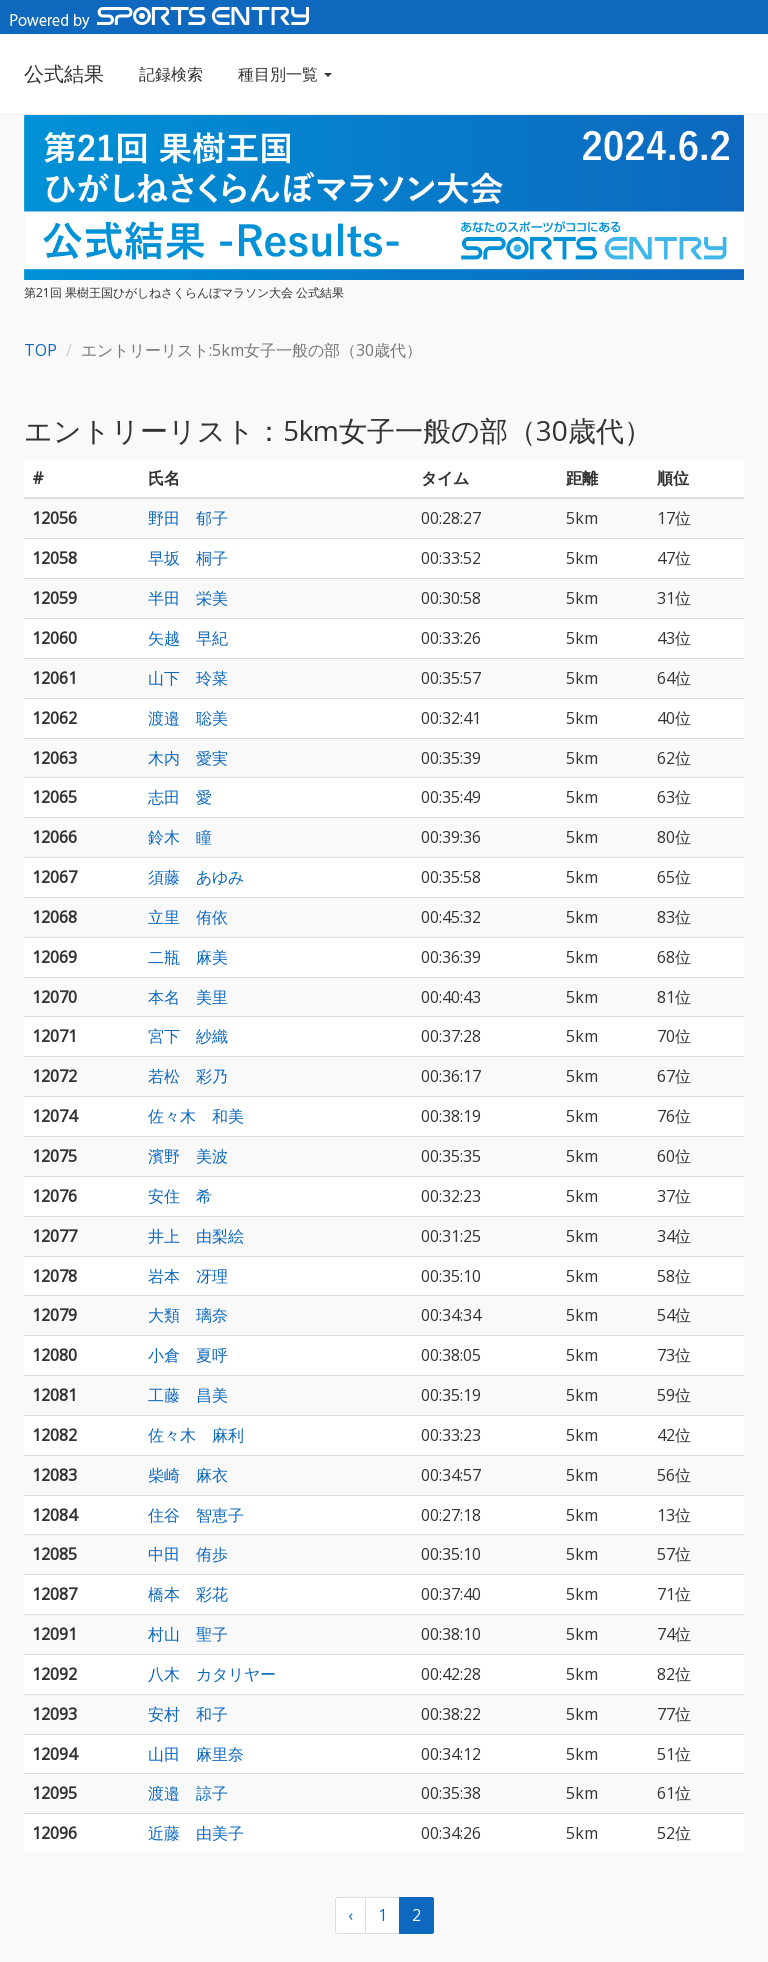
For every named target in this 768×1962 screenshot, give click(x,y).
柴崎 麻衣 (188, 1475)
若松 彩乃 (188, 1076)
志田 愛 (180, 797)
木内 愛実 (188, 758)
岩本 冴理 (188, 1276)
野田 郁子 (188, 518)
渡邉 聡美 (188, 718)
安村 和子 (188, 1714)
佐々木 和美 (196, 1116)
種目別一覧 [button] (285, 74)
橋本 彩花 (188, 1594)
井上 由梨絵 (196, 1236)
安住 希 (180, 1196)
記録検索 (171, 74)
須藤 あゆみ (196, 877)
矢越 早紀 (188, 638)
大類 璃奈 (188, 1315)
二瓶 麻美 (188, 957)
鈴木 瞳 (180, 837)
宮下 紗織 (188, 1036)
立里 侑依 (188, 917)
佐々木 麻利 (196, 1435)
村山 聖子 (188, 1634)
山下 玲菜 (188, 678)
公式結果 (64, 73)
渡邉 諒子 (188, 1793)
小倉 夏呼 (188, 1355)
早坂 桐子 (188, 558)
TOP (40, 350)
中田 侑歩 (188, 1554)
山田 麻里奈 (196, 1754)
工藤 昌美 (188, 1395)
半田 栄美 (188, 598)
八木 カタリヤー (212, 1674)
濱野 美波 (188, 1156)
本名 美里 (188, 997)
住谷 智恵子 (196, 1515)
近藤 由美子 (196, 1833)
